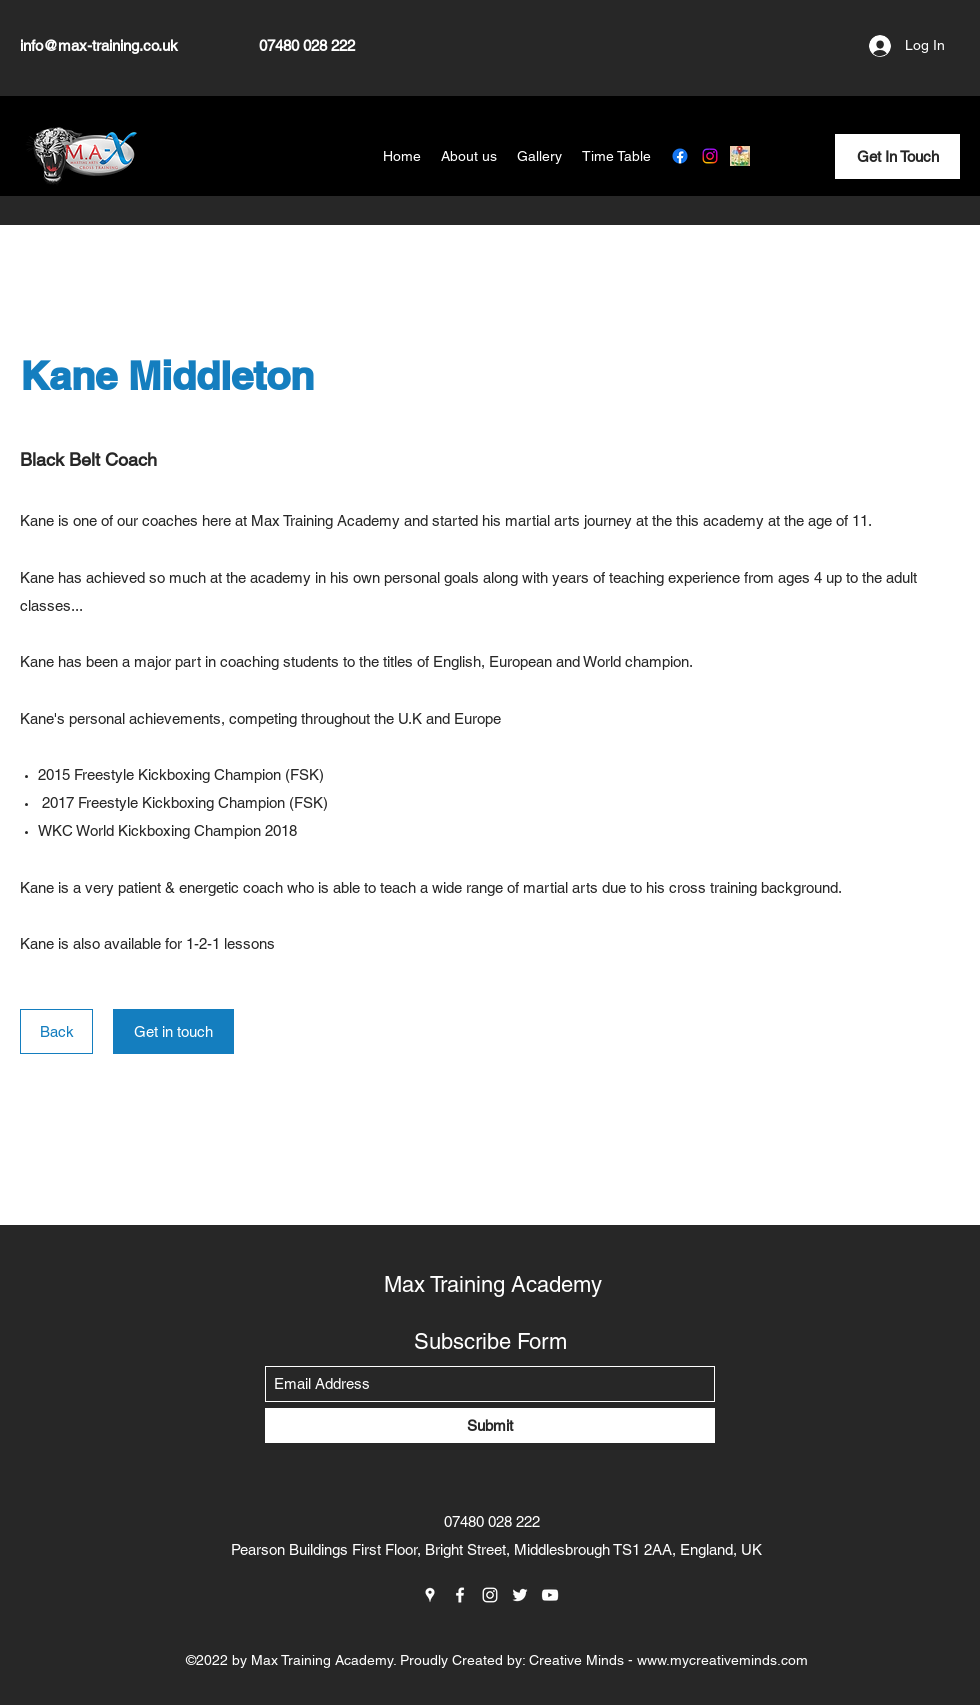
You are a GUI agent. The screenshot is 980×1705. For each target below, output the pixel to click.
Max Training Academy (493, 1284)
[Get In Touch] (897, 156)
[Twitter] (520, 1595)
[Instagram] (710, 156)
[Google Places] (740, 156)
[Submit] (490, 1425)
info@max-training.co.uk (99, 45)
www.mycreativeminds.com (722, 1660)
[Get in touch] (173, 1031)
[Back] (56, 1031)
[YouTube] (550, 1595)
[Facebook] (680, 156)
